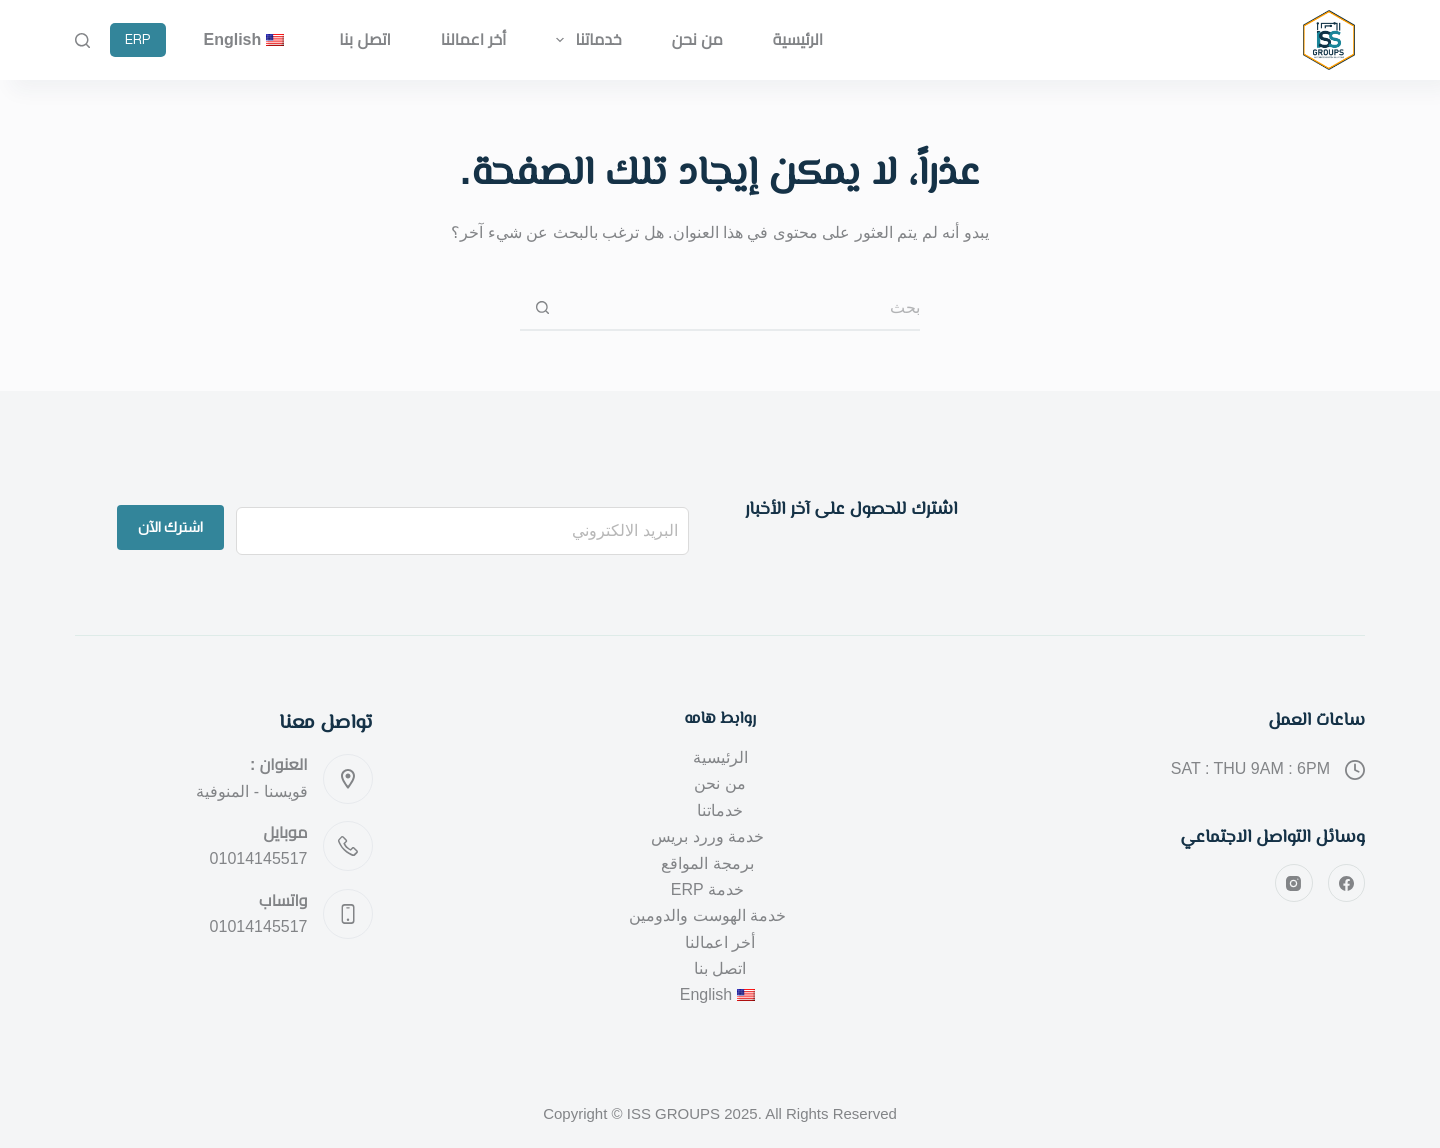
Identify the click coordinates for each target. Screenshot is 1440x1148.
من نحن (697, 39)
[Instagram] (1294, 883)
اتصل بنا (365, 39)
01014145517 (259, 858)
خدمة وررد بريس (707, 836)
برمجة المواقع (707, 863)
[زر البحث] (542, 308)
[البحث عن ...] (742, 308)
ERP (138, 39)
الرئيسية (798, 39)
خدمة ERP (707, 889)
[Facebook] (1347, 883)
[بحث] (82, 40)
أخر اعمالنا (474, 39)
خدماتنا (584, 40)
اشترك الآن (170, 527)
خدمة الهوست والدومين (707, 915)
